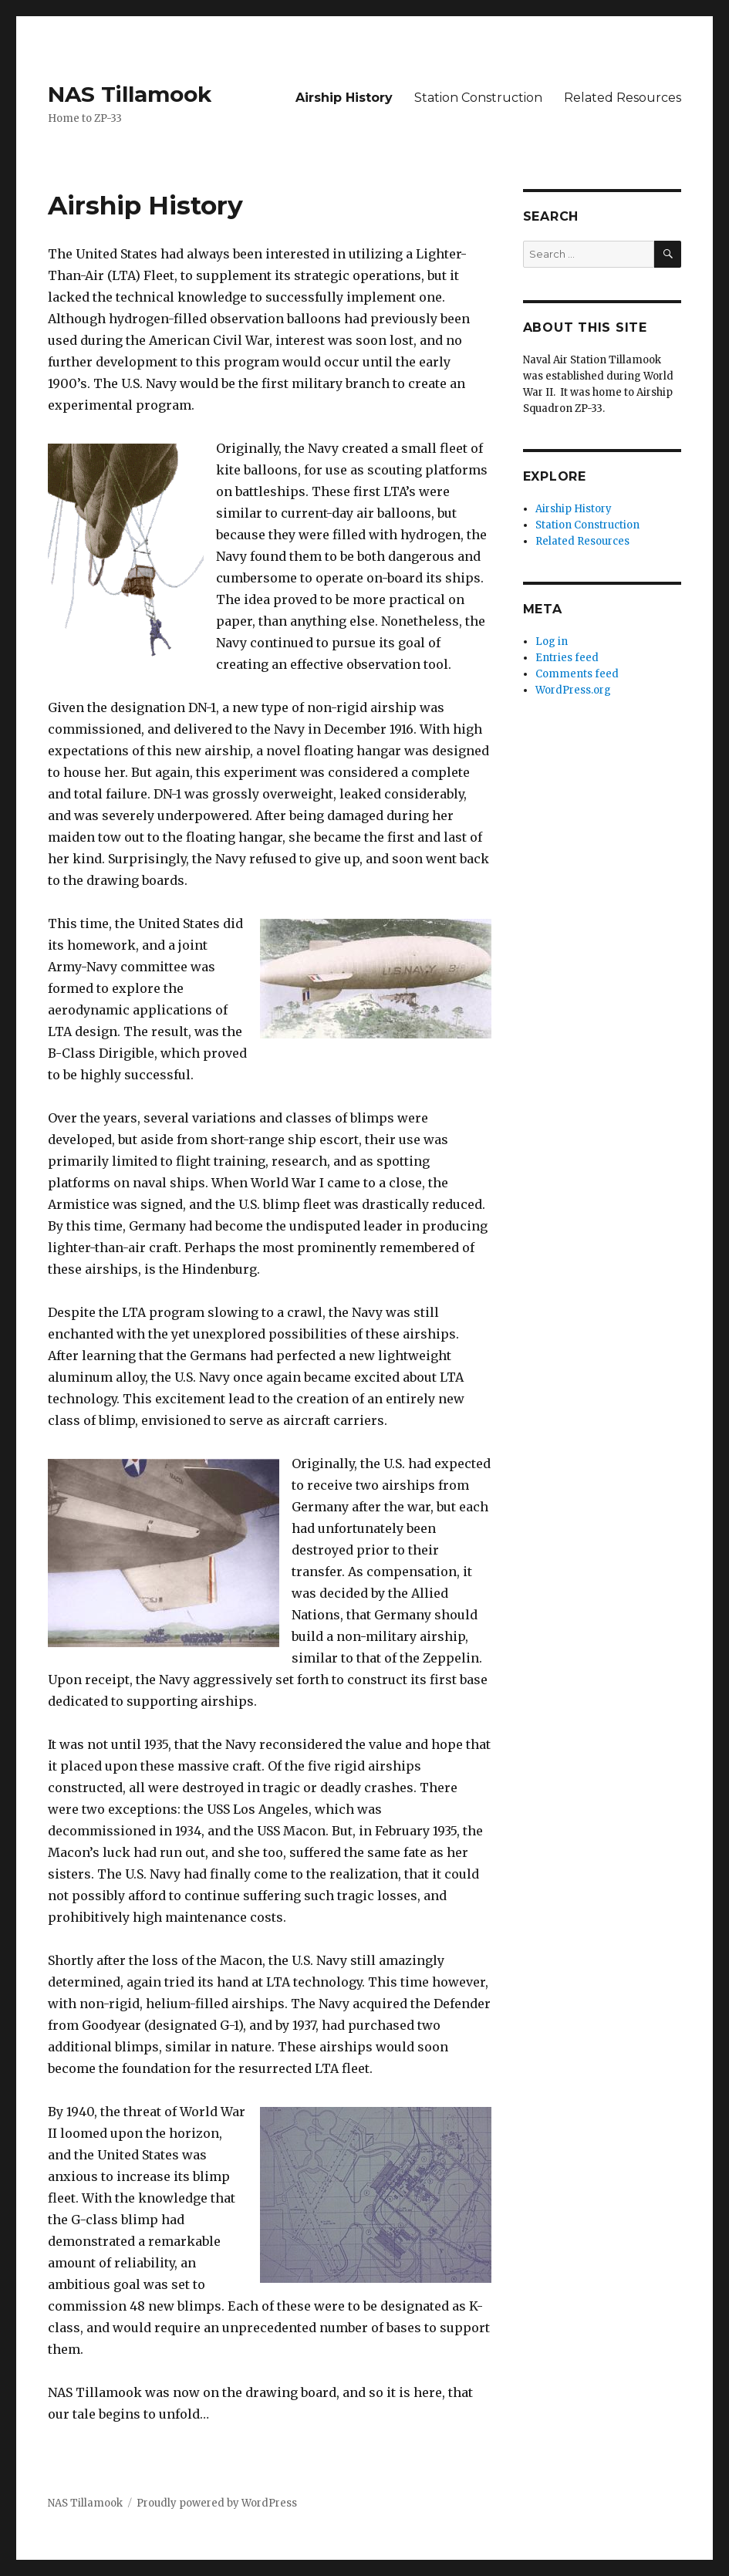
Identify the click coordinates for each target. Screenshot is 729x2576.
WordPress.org (573, 690)
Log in (551, 641)
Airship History (344, 97)
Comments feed (577, 673)
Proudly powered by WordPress (217, 2503)
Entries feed (567, 657)
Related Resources (622, 97)
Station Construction (478, 97)
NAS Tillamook (129, 94)
